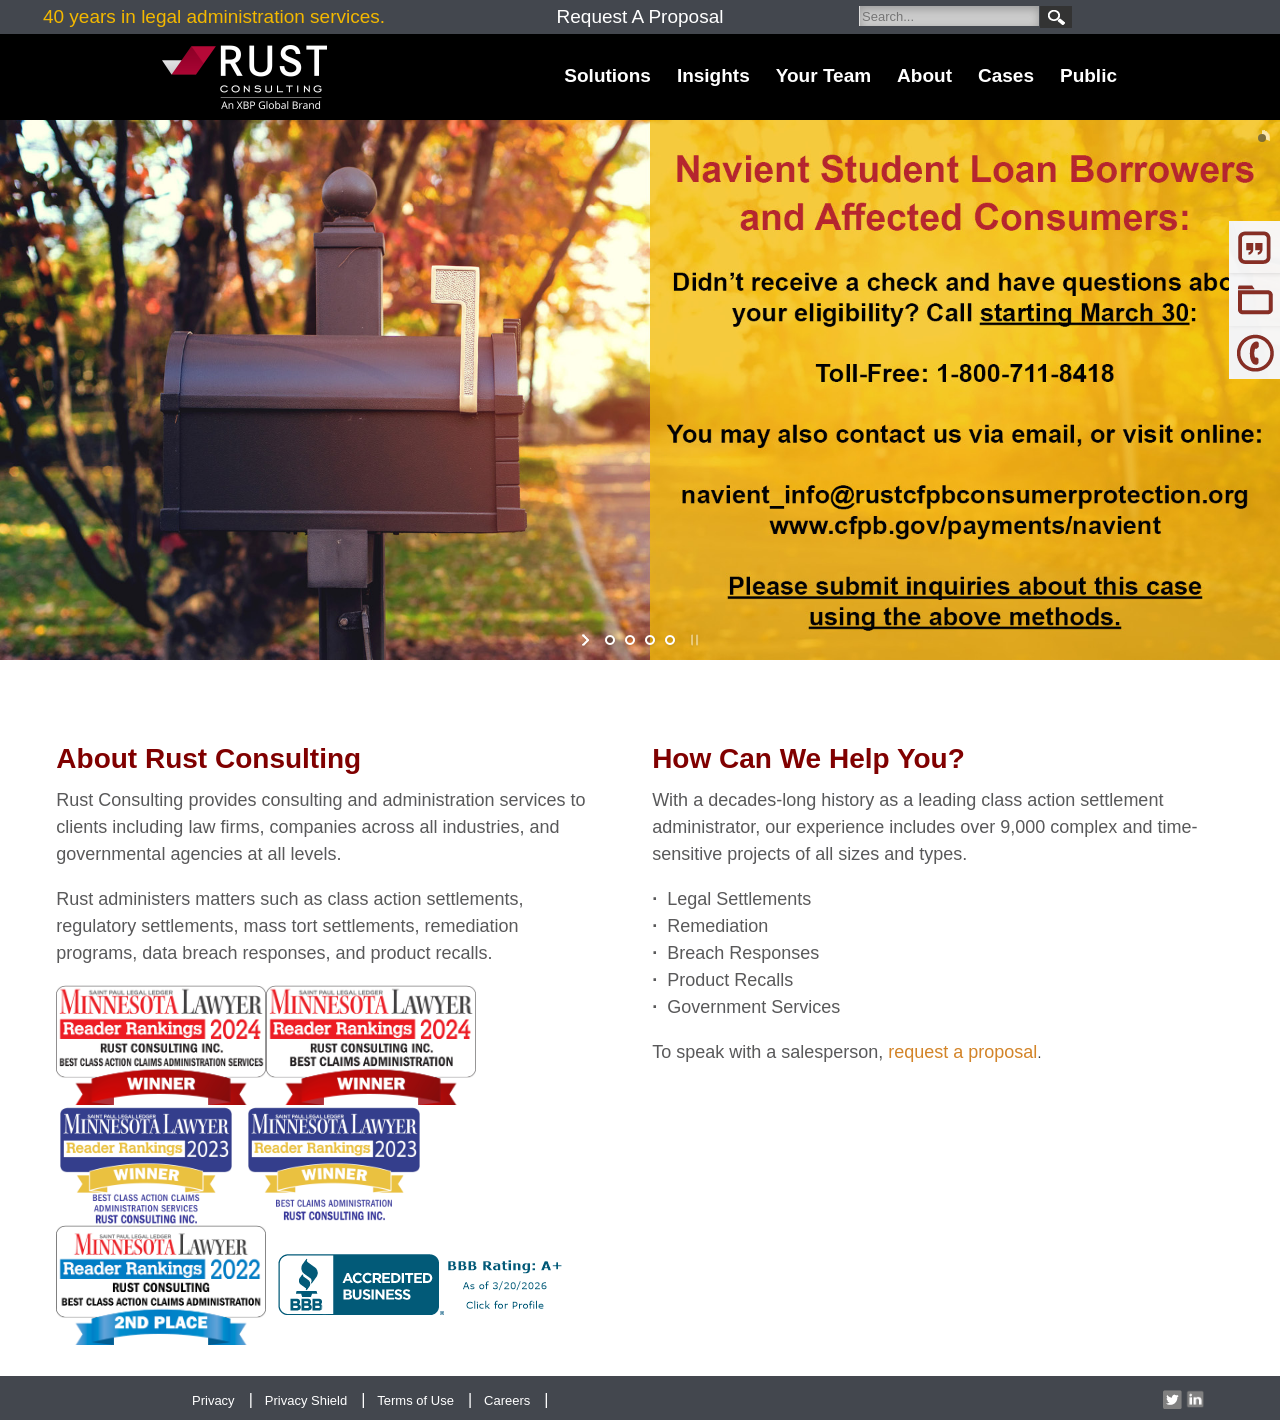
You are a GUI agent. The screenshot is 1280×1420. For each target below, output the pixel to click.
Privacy (213, 1400)
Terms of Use (415, 1400)
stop (692, 640)
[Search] (949, 16)
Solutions (607, 75)
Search (1056, 17)
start (587, 640)
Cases (1006, 75)
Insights (713, 75)
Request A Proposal (640, 16)
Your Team (823, 75)
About (924, 75)
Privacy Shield (306, 1400)
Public (1088, 75)
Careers (507, 1400)
